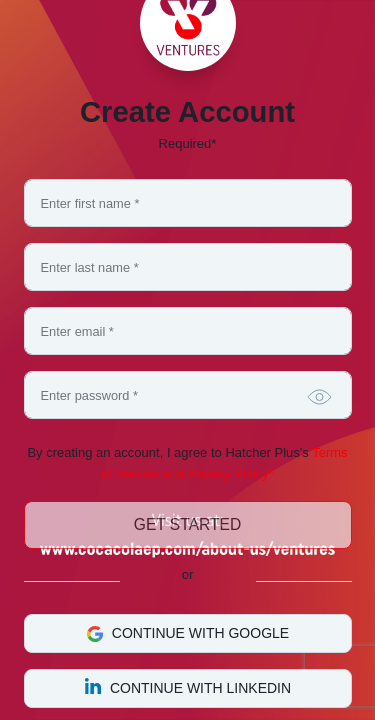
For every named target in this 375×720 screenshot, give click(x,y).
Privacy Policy (228, 473)
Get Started (187, 524)
